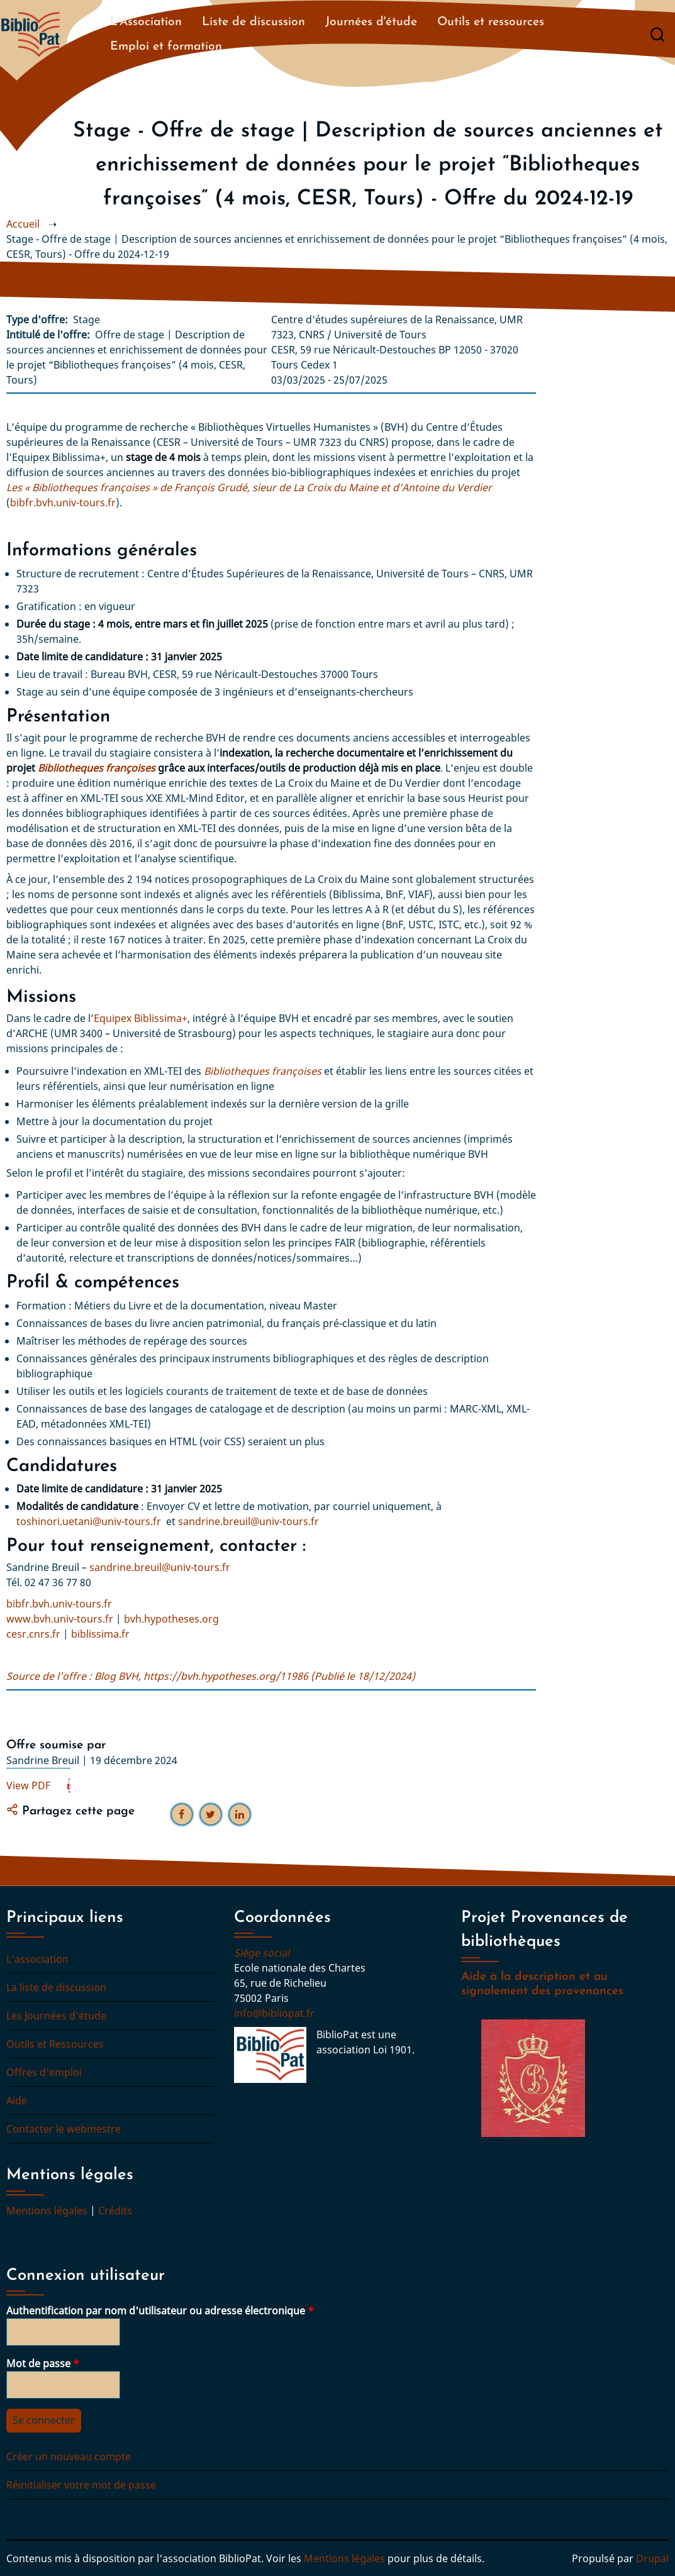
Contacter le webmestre (63, 2129)
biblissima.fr (100, 1634)
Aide (16, 2100)
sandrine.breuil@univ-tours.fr (248, 1521)
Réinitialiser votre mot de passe (81, 2485)
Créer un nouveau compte (68, 2456)
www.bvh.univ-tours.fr (59, 1619)
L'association (37, 1959)
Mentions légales (46, 2211)
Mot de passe (38, 2363)
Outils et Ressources (55, 2044)
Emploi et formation (166, 47)
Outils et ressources (490, 22)
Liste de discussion (253, 22)
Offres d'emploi (44, 2072)
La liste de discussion (56, 1987)
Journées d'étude (371, 22)
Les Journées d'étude (56, 2016)
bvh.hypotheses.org (171, 1619)
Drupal (652, 2558)
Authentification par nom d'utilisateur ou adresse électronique (155, 2311)
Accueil (23, 224)
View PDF (28, 1785)
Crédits (115, 2211)
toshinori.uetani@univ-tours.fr (88, 1521)
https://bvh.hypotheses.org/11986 (225, 1676)
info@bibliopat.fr (274, 2013)
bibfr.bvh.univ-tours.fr (63, 502)
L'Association (146, 22)
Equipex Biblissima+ (140, 1018)
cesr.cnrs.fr (33, 1634)
